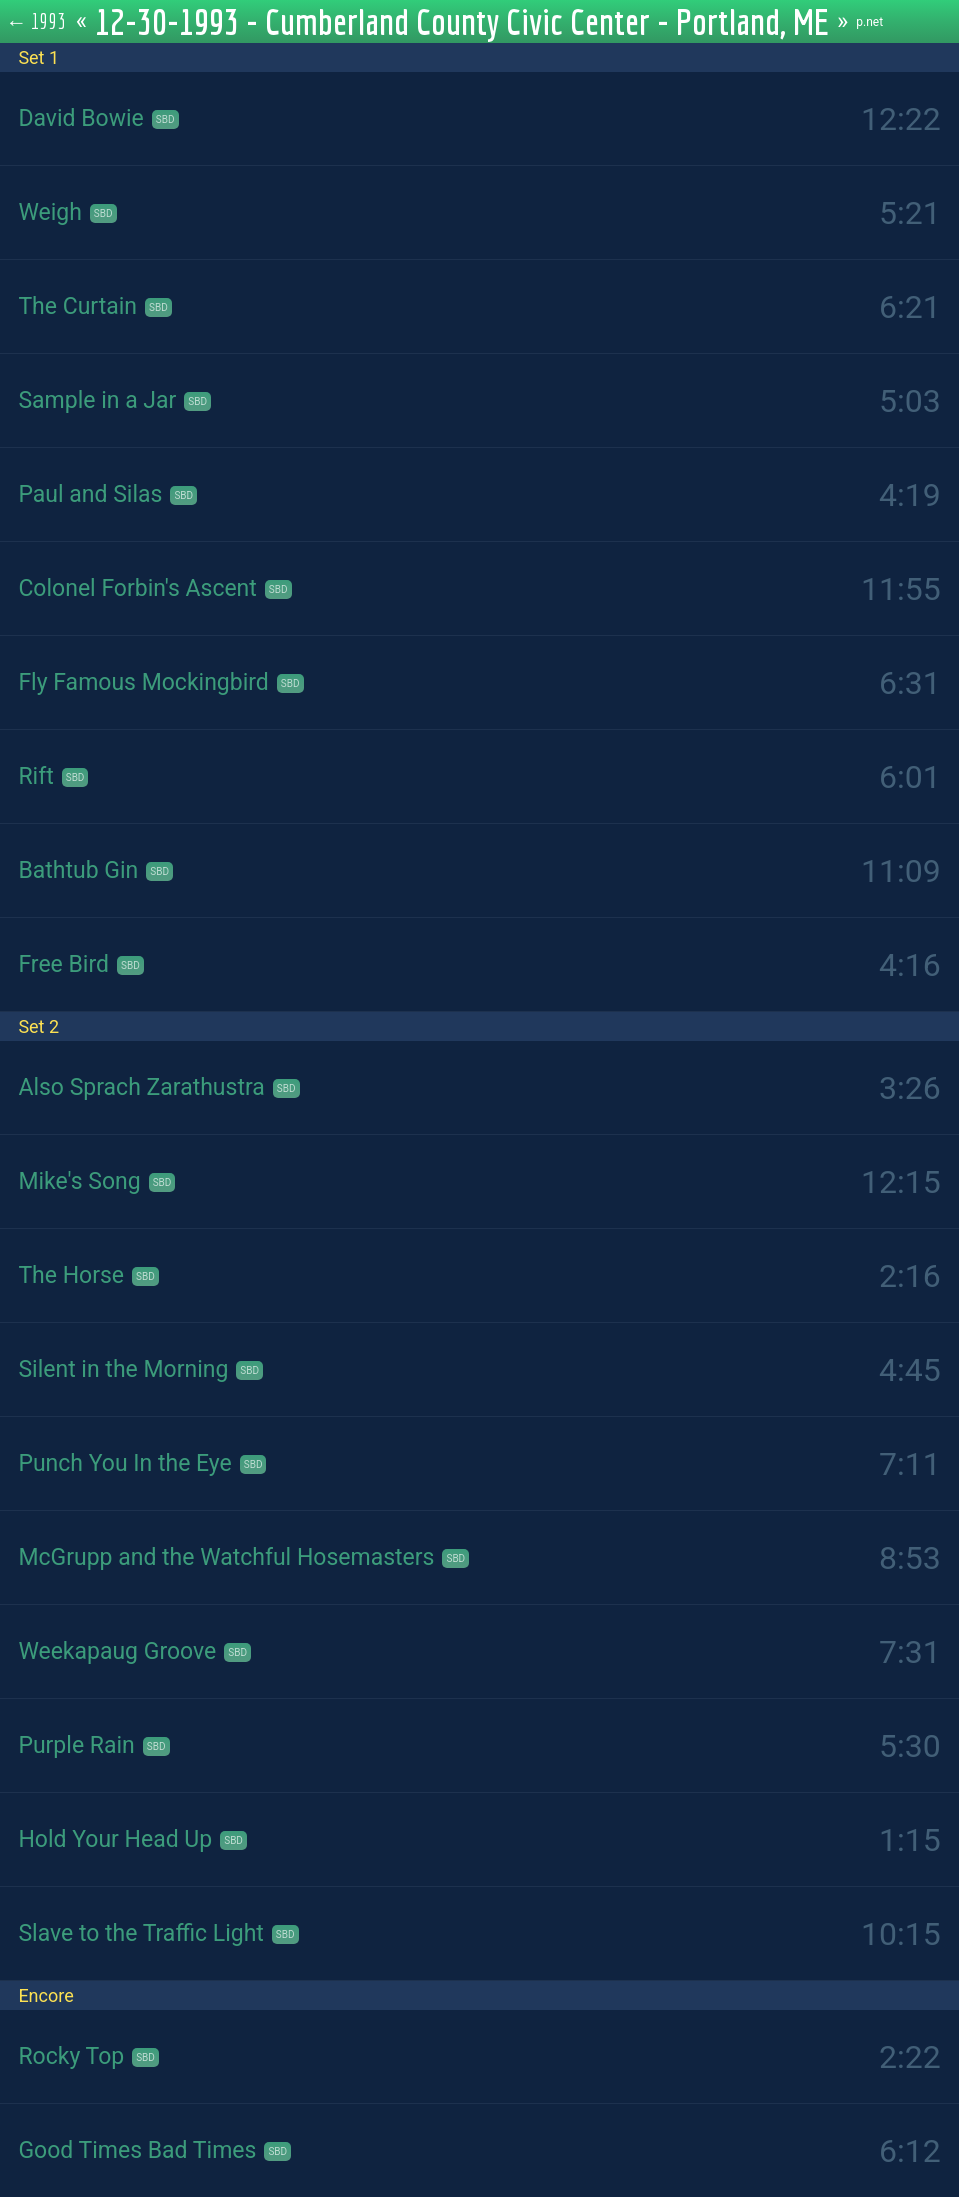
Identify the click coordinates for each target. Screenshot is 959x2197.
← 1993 (36, 21)
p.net (869, 22)
